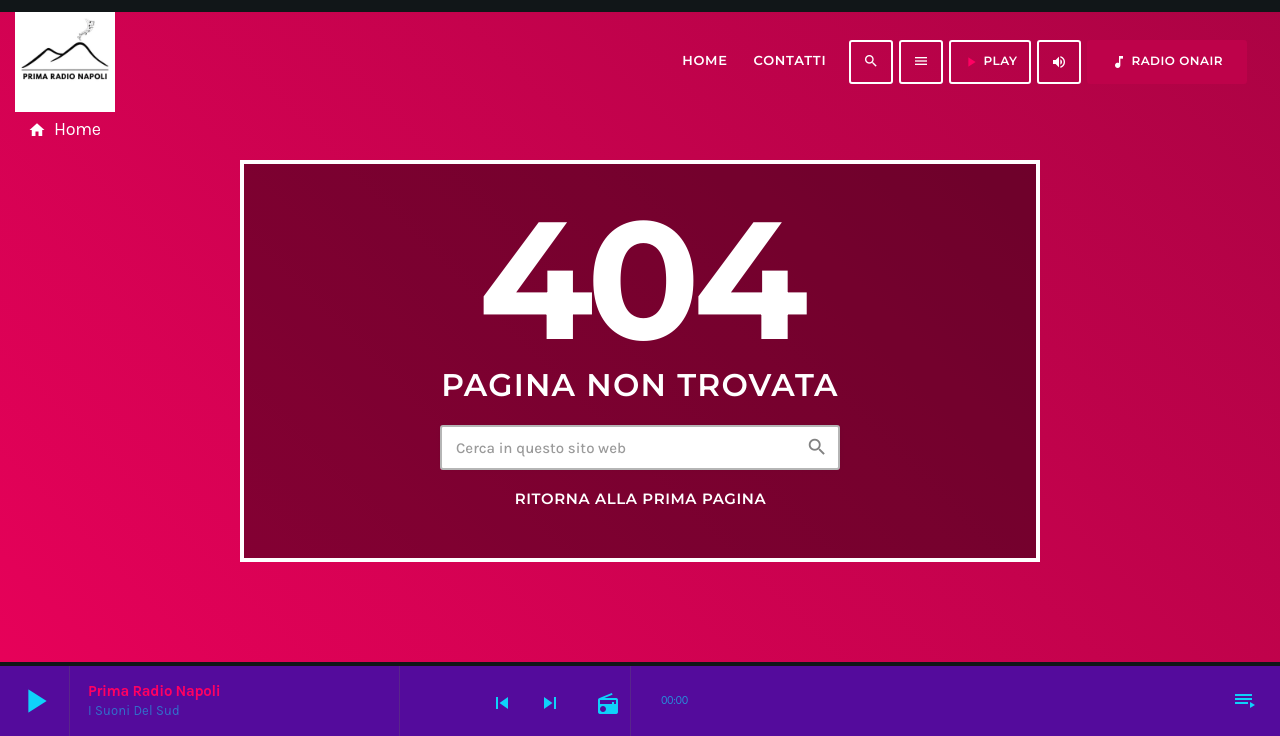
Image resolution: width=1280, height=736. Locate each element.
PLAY (990, 62)
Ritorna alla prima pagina (641, 499)
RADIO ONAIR (1167, 62)
